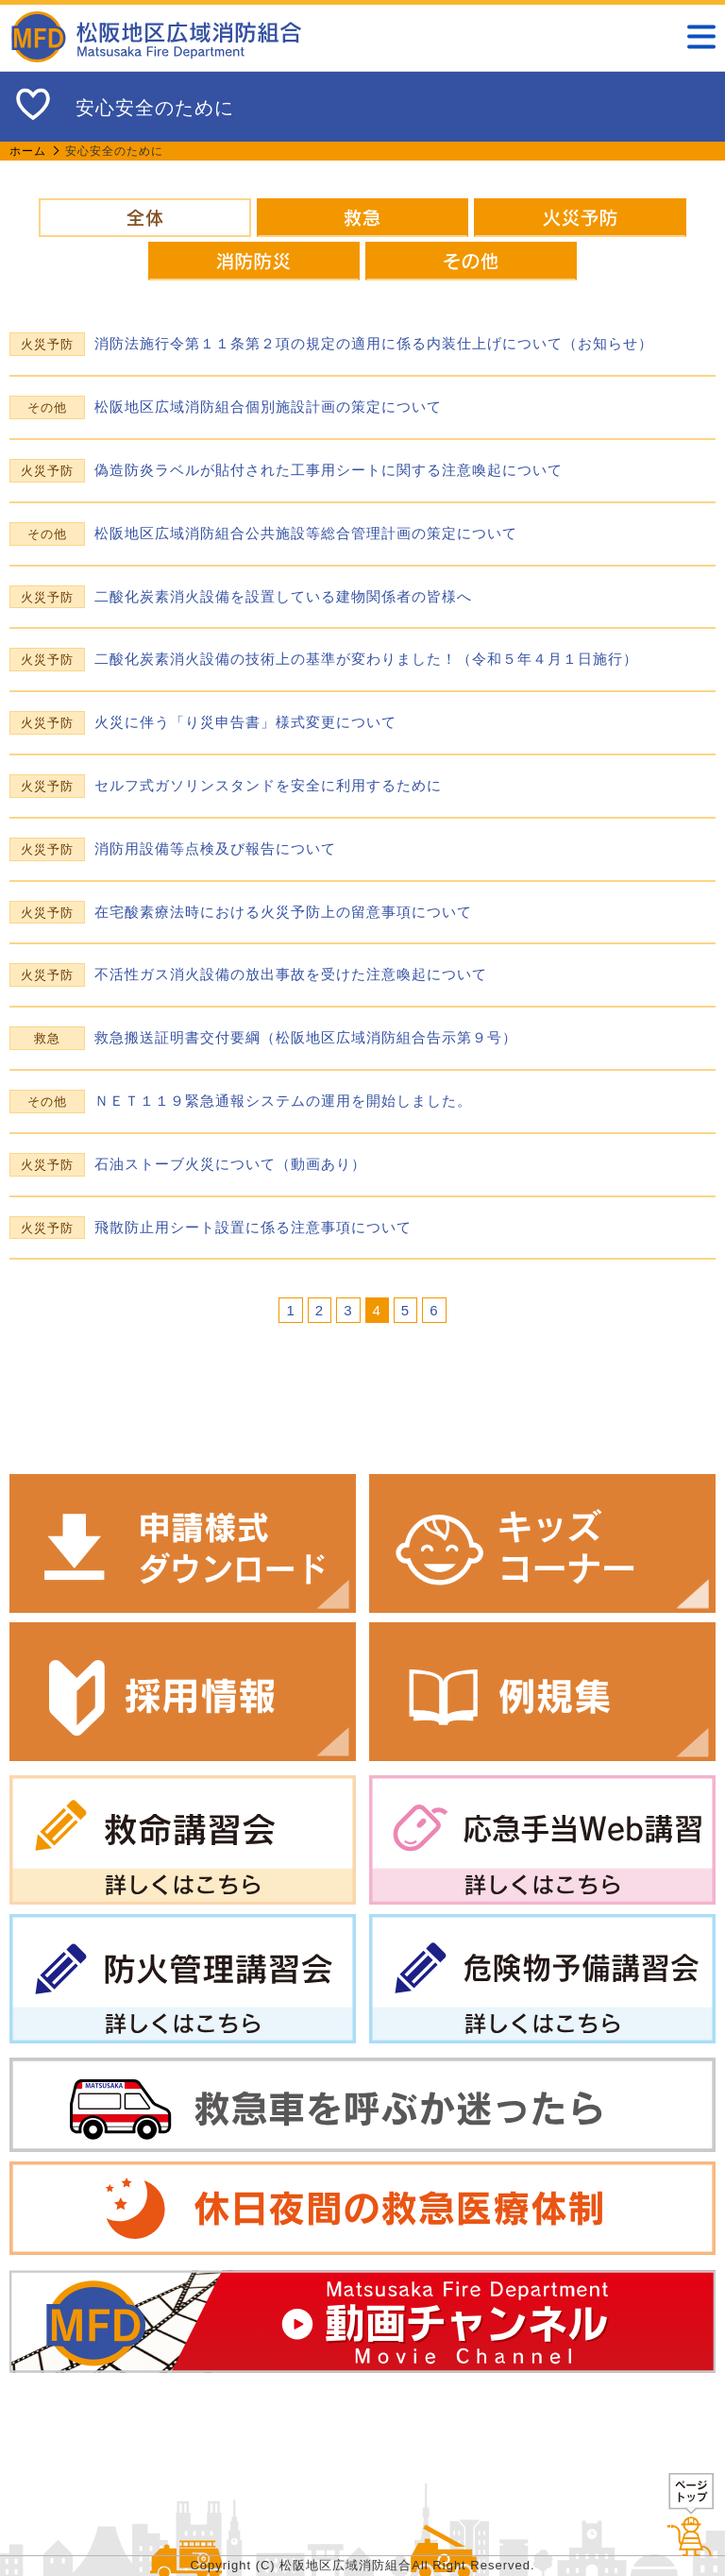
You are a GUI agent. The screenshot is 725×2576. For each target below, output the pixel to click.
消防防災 (254, 261)
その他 (471, 261)
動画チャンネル (362, 2322)
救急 (362, 217)
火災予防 (579, 217)
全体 (144, 217)
